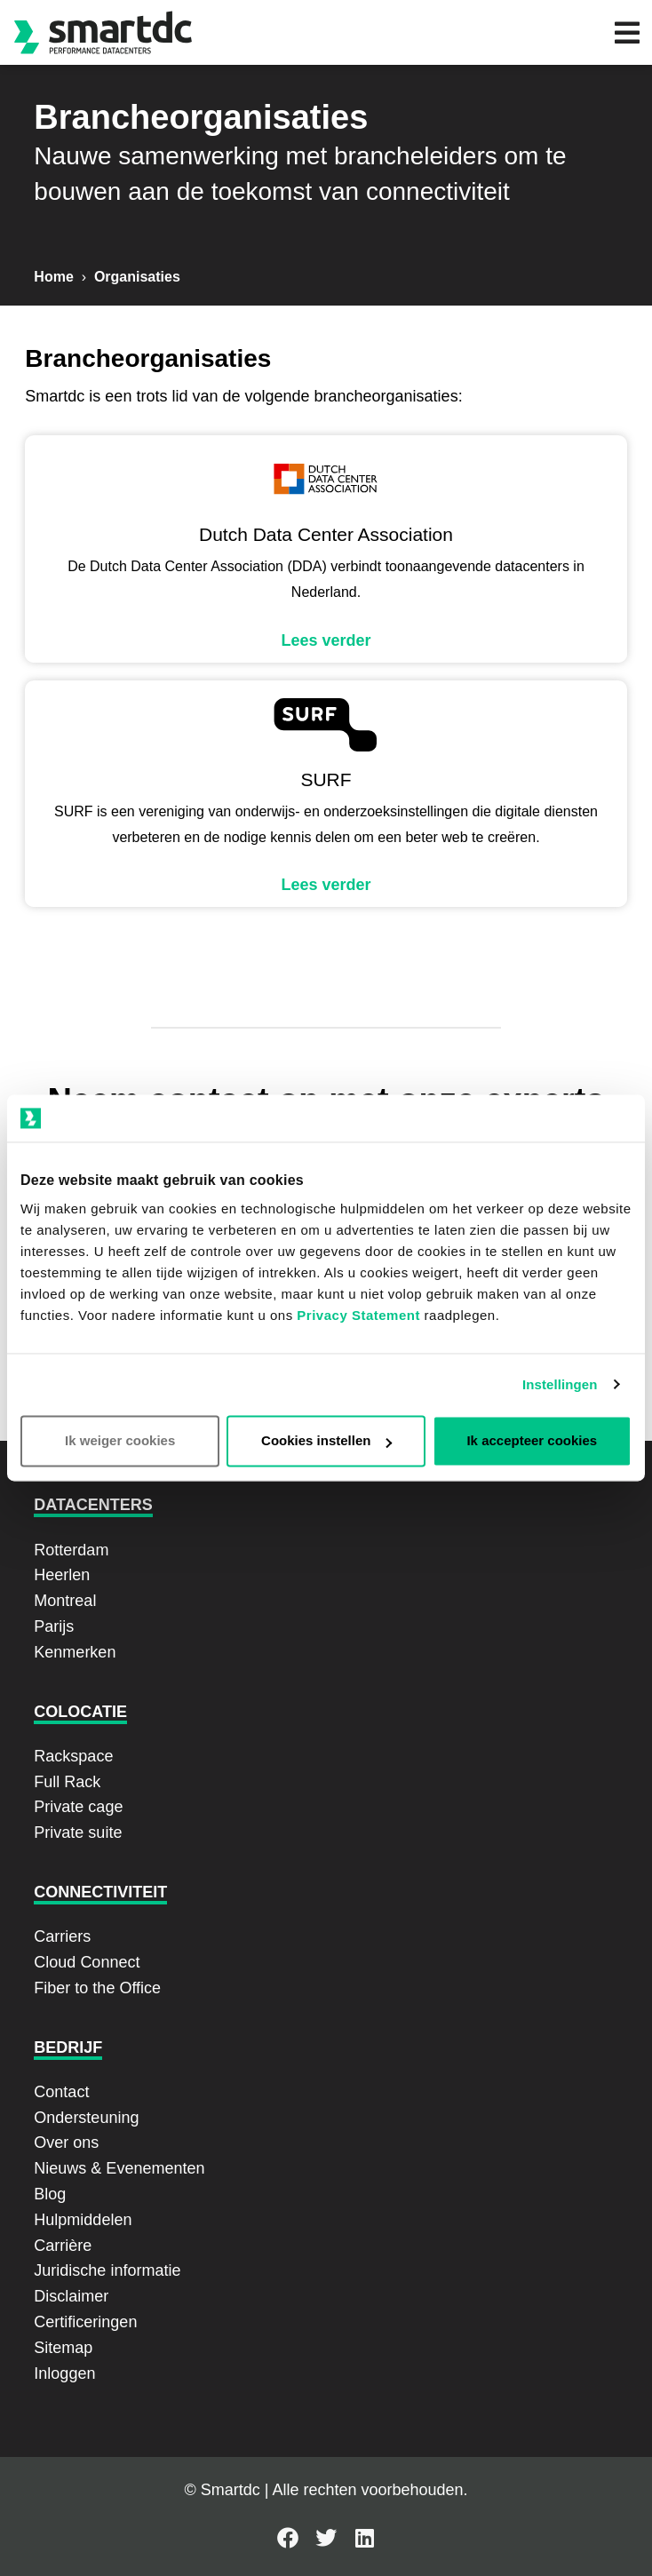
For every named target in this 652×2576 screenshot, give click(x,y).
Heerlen (62, 1575)
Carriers (62, 1936)
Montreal (65, 1601)
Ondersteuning (86, 2118)
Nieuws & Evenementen (119, 2168)
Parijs (54, 1626)
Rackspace (73, 1756)
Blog (50, 2194)
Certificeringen (85, 2322)
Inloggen (64, 2373)
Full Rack (67, 1782)
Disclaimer (71, 2296)
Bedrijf (68, 2047)
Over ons (66, 2142)
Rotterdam (71, 1550)
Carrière (62, 2245)
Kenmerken (74, 1652)
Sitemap (63, 2348)
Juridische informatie (107, 2270)
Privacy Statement (358, 1316)
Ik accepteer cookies (531, 1441)
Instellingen (560, 1384)
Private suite (78, 1832)
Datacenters (93, 1505)
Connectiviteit (100, 1892)
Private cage (78, 1807)
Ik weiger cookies (120, 1441)
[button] (627, 32)
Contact (61, 2092)
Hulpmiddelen (82, 2220)
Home (53, 276)
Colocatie (80, 1712)
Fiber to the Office (97, 1988)
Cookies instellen (326, 1441)
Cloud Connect (86, 1962)
